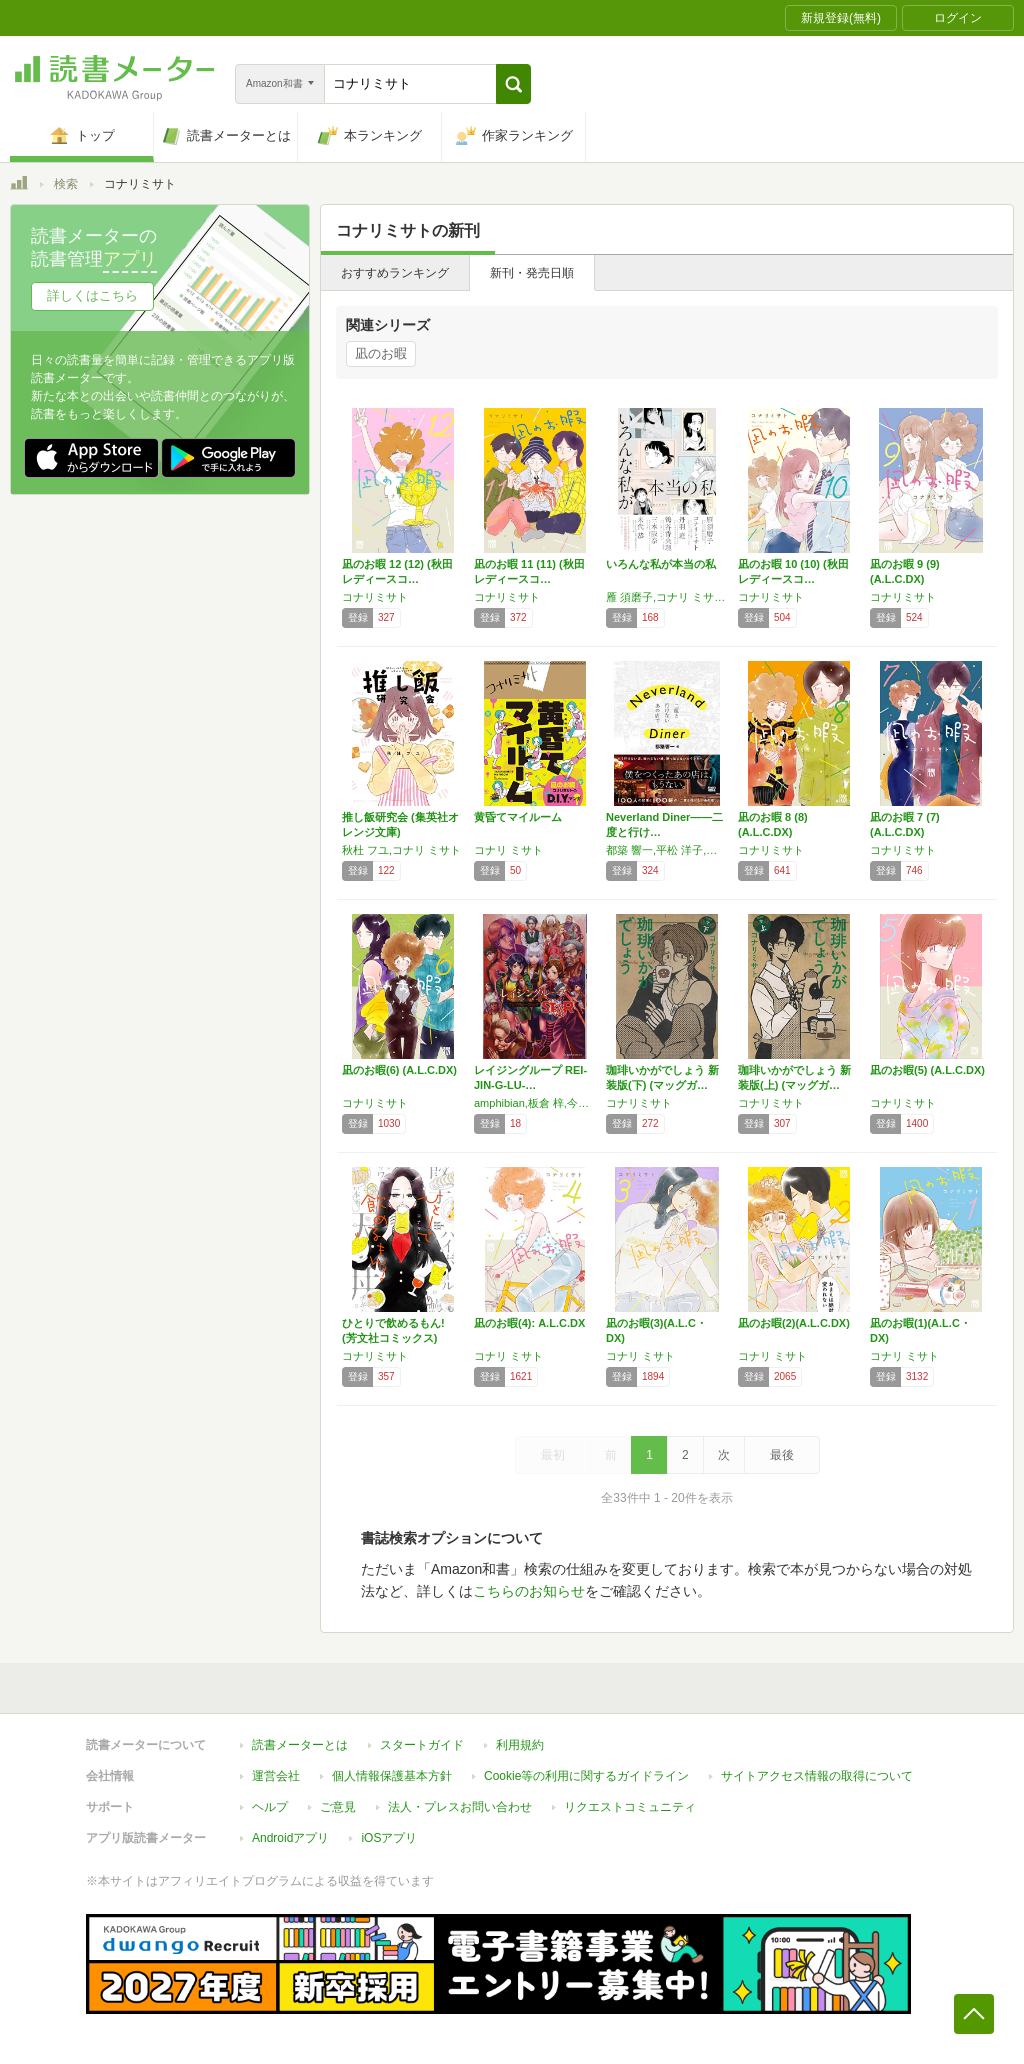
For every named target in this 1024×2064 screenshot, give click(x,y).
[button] (513, 84)
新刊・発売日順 (532, 273)
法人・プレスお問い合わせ (460, 1807)
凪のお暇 (381, 353)
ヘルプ (270, 1807)
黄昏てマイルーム (518, 817)
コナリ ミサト (508, 850)
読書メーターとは (300, 1745)
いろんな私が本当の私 (661, 564)
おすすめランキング (395, 273)
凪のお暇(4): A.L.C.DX (529, 1323)
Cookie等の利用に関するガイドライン (586, 1776)
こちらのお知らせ (529, 1591)
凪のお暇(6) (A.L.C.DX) (399, 1070)
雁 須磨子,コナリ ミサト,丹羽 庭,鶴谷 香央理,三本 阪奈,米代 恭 (667, 597)
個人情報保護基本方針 (392, 1776)
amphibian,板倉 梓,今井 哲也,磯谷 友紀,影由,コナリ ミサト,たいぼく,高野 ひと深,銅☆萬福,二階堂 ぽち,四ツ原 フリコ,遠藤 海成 (535, 1103)
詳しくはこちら (92, 295)
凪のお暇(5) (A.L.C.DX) (927, 1070)
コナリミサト (375, 597)
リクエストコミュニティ (630, 1807)
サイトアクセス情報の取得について (817, 1776)
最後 (782, 1455)
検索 (66, 184)
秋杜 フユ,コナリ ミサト (401, 850)
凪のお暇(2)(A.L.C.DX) (794, 1323)
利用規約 (520, 1745)
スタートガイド (422, 1745)
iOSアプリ (389, 1838)
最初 (553, 1455)
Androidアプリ (290, 1838)
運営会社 (276, 1776)
